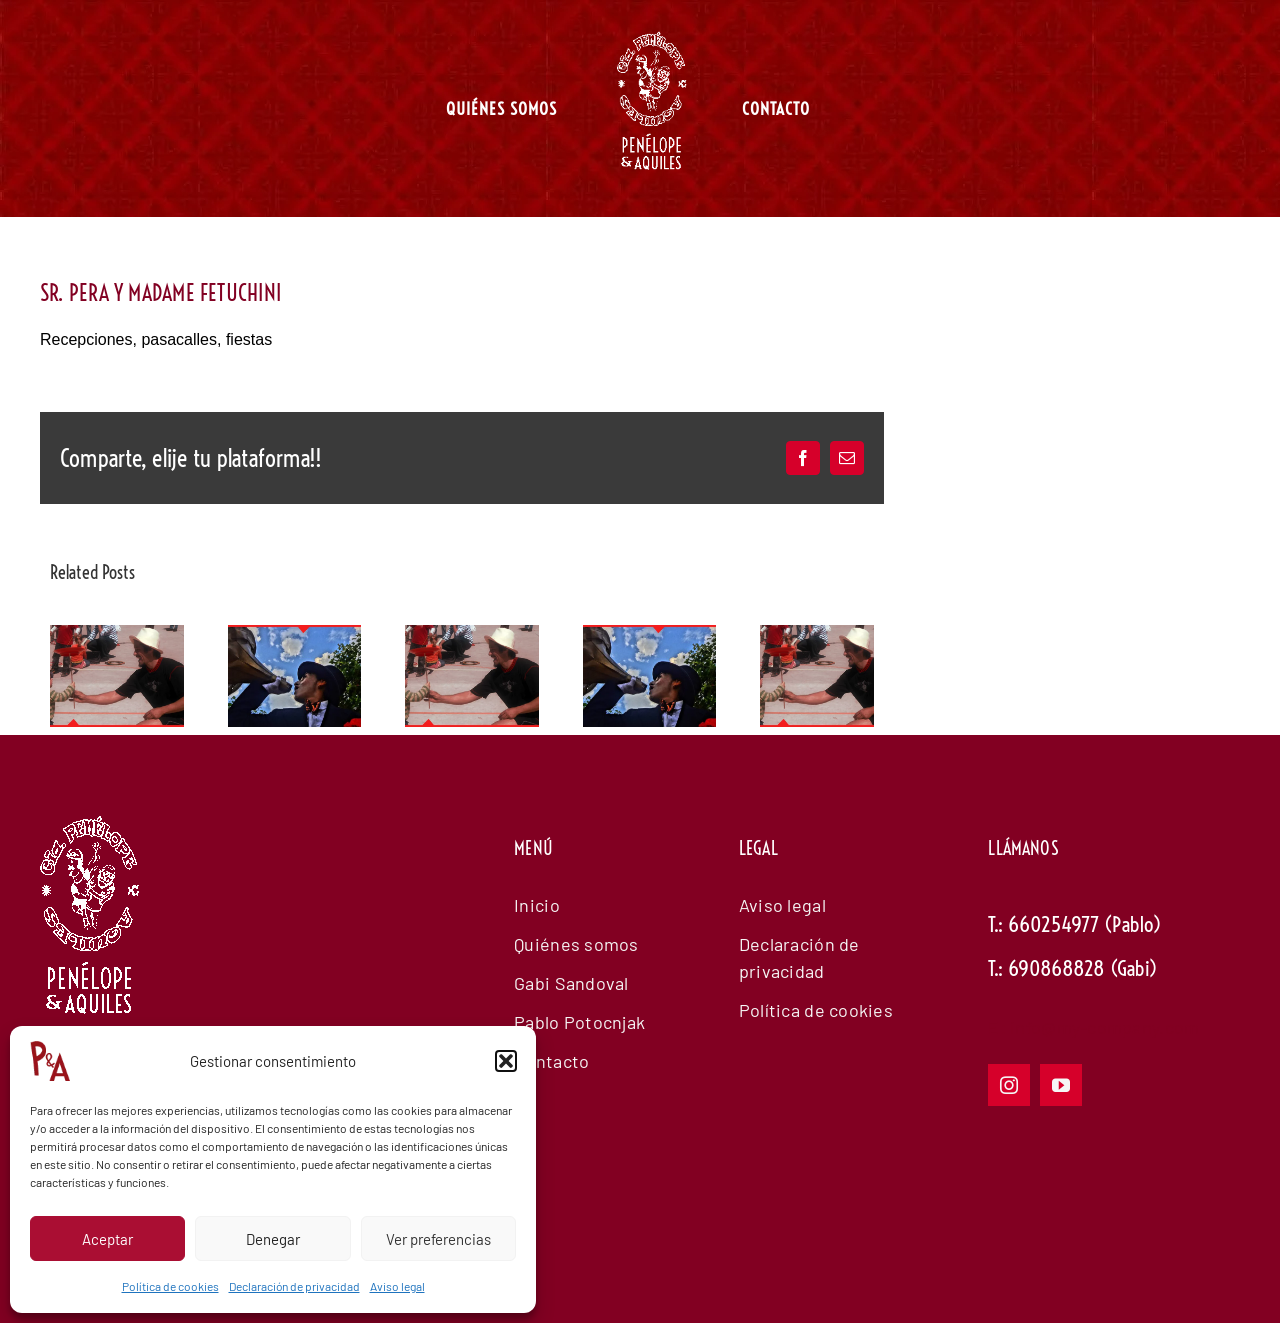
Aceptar (107, 1239)
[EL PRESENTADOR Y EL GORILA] (295, 636)
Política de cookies (170, 1286)
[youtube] (1061, 1085)
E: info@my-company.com (1093, 1027)
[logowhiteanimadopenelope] (90, 926)
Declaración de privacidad (294, 1286)
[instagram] (1009, 1085)
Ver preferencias (438, 1239)
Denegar (273, 1239)
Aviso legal (397, 1286)
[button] (506, 1061)
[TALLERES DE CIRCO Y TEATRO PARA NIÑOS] (117, 636)
